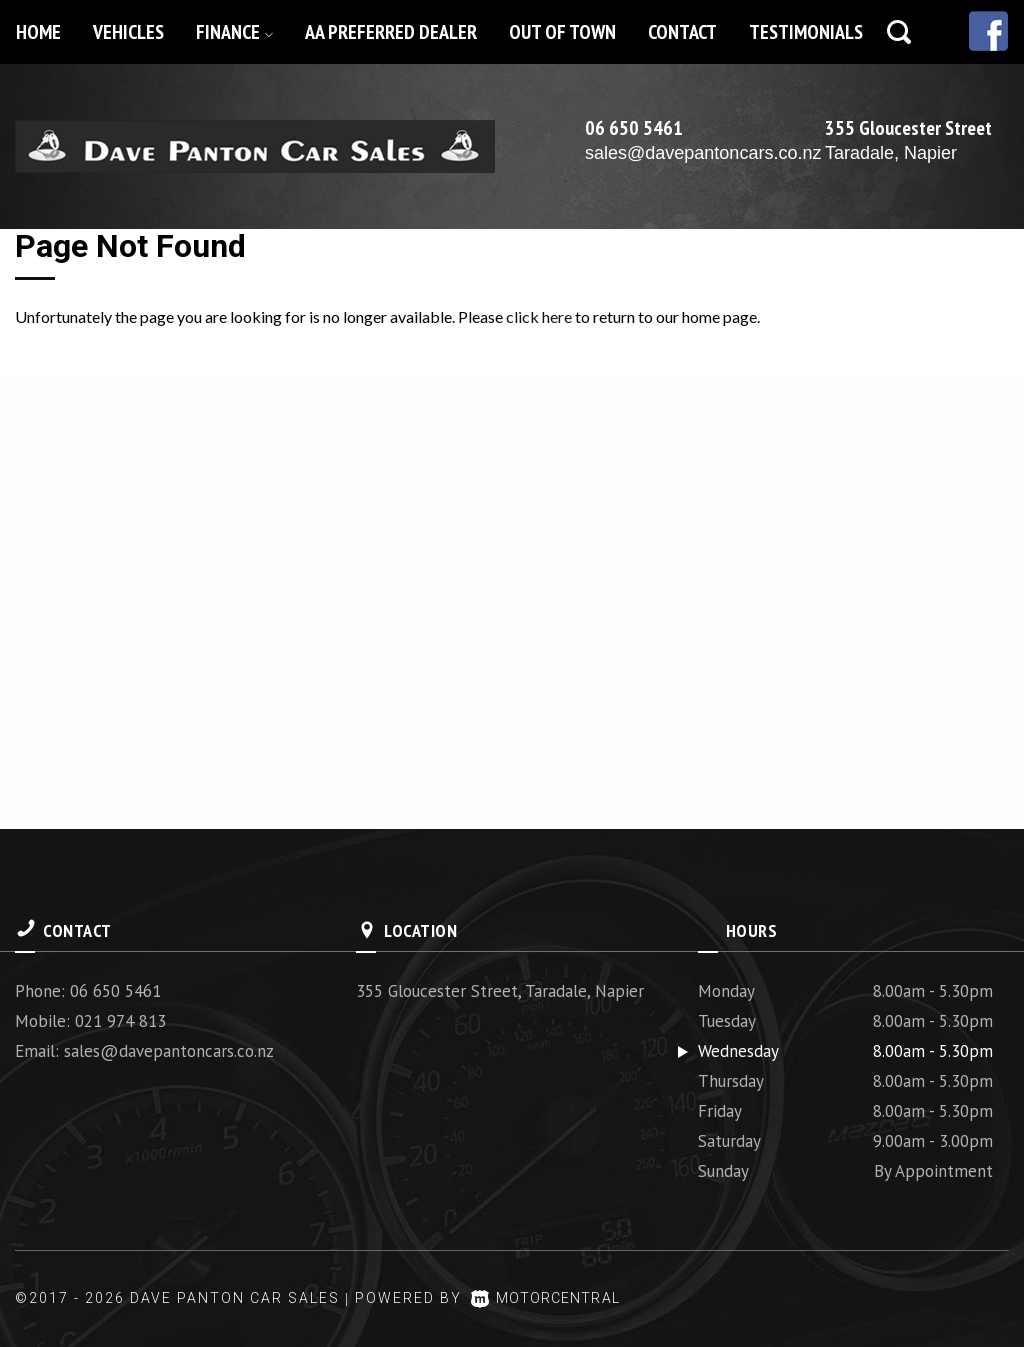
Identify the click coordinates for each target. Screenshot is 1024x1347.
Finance (234, 32)
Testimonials (806, 32)
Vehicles (128, 32)
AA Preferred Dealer (391, 32)
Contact (682, 32)
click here (539, 316)
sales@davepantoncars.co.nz (703, 153)
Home (38, 32)
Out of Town (562, 32)
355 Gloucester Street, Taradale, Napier (500, 991)
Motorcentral (551, 1298)
